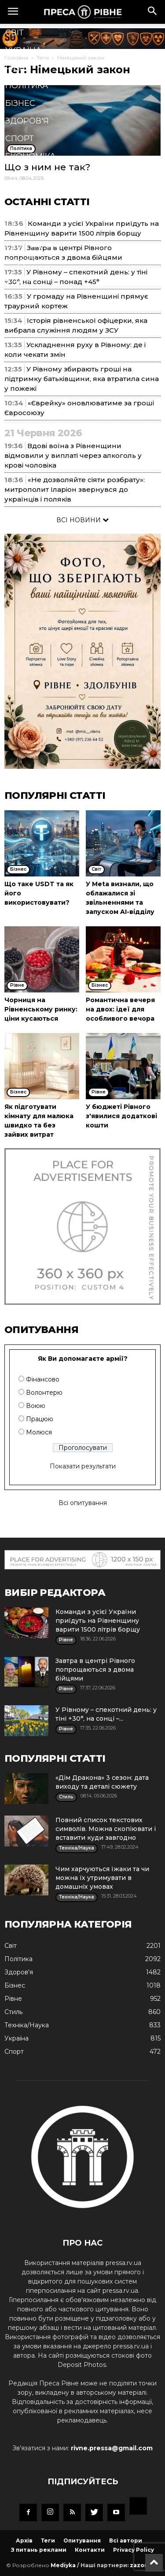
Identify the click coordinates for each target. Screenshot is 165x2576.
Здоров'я (27, 121)
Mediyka (63, 2565)
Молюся (39, 1432)
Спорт (19, 138)
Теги (48, 2540)
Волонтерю (44, 1393)
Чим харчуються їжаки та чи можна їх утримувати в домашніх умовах (102, 1878)
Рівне (17, 68)
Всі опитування (83, 1503)
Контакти (90, 2549)
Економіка (30, 156)
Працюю (39, 1419)
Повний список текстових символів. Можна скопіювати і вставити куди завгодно (105, 1829)
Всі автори (125, 2540)
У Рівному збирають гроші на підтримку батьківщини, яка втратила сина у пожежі (81, 379)
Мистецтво (32, 244)
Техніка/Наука (37, 209)
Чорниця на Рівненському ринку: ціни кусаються (40, 1009)
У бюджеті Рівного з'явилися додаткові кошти (121, 1116)
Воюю (35, 1406)
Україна (23, 50)
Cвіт (14, 32)
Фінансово (42, 1379)
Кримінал (27, 174)
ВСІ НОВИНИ (82, 520)
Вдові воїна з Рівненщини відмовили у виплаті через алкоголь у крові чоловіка (73, 455)
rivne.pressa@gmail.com (112, 2448)
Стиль (19, 191)
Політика (26, 85)
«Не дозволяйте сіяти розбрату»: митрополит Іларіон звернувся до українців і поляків (74, 489)
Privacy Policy (133, 2549)
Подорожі (29, 262)
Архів (24, 2540)
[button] (152, 12)
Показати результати (83, 1466)
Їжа (13, 227)
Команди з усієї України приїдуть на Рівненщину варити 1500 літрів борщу (97, 1620)
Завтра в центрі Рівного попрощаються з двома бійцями (95, 1669)
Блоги (19, 280)
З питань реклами (38, 2549)
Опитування (82, 2540)
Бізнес (20, 103)
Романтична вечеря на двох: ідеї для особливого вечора (120, 1009)
